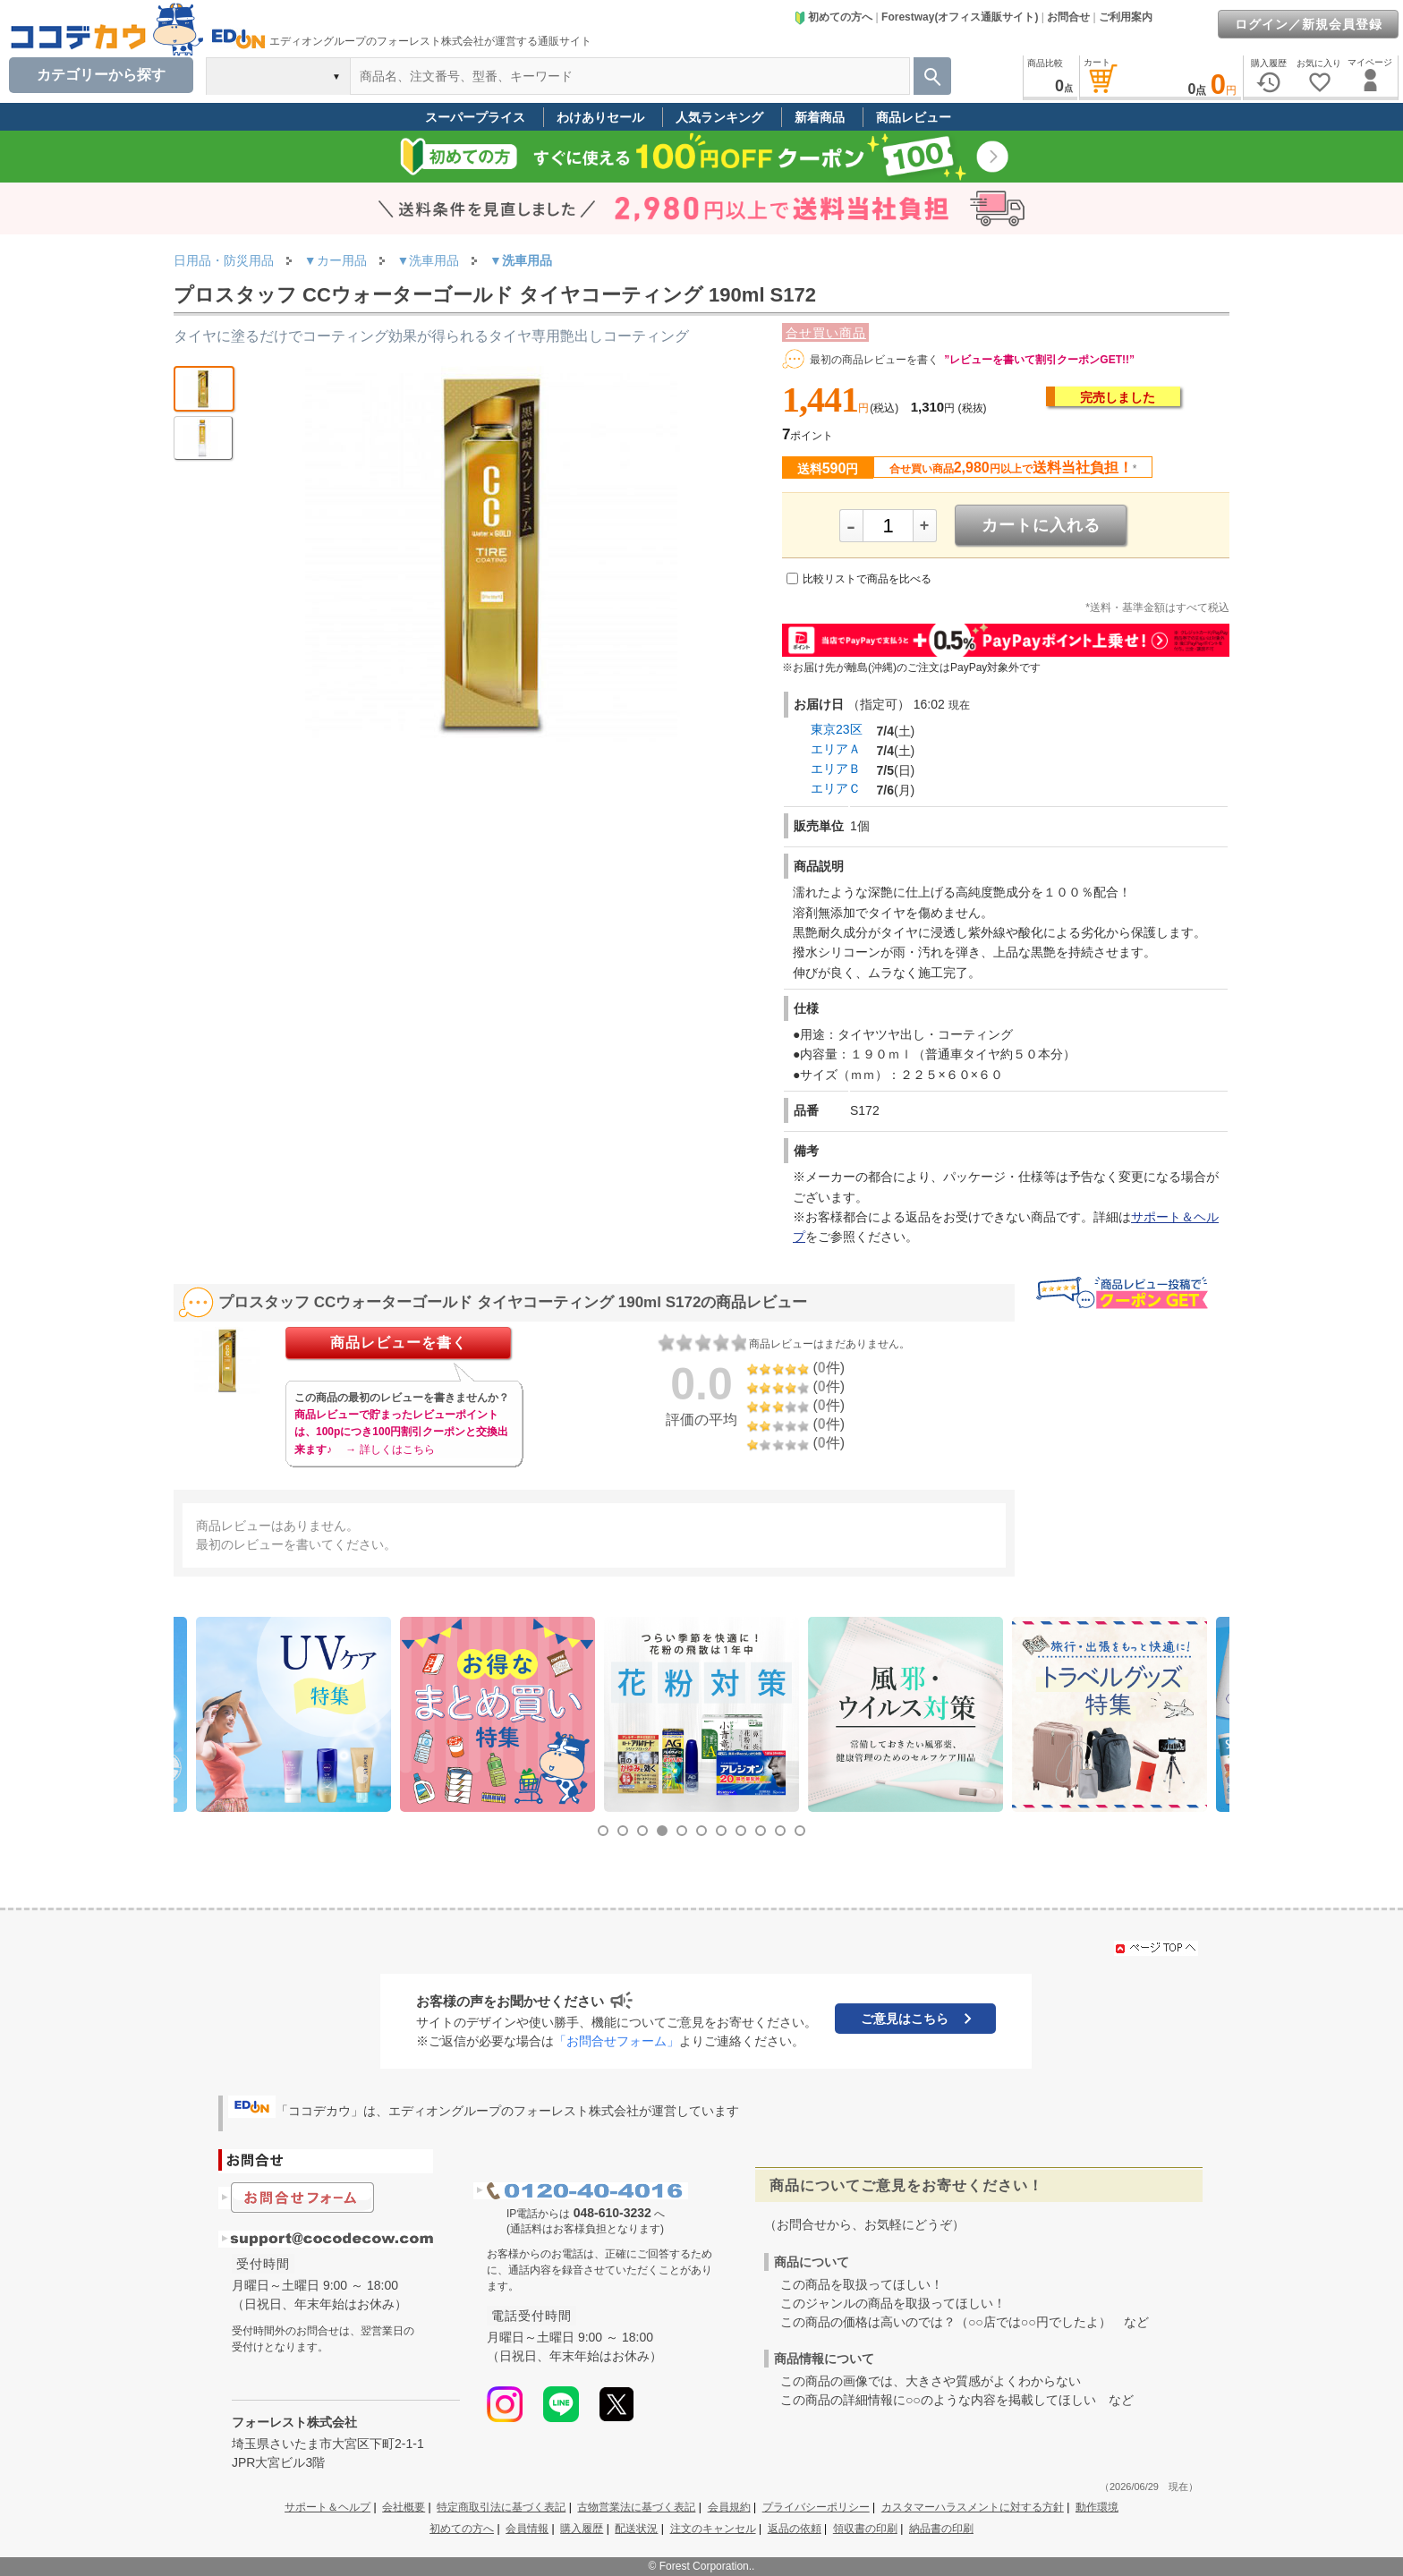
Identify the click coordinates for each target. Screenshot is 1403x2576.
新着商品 (820, 117)
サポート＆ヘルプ (327, 2507)
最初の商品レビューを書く (874, 359)
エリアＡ (836, 749)
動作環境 (1097, 2507)
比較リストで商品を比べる (867, 579)
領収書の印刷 (865, 2528)
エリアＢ (836, 768)
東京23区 (837, 729)
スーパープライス (475, 117)
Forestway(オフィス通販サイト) (959, 17)
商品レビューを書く (398, 1342)
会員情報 (527, 2528)
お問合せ (1068, 17)
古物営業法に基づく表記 (636, 2507)
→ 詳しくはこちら (389, 1449)
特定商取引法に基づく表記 (501, 2507)
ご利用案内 (1125, 17)
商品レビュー (913, 117)
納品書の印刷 (941, 2528)
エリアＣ (836, 788)
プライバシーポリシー (816, 2507)
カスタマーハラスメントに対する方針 (972, 2507)
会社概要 (403, 2507)
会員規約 (729, 2507)
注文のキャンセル (713, 2528)
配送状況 (636, 2528)
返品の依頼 (794, 2528)
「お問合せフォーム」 (616, 2041)
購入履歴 (581, 2528)
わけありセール (600, 117)
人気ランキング (719, 117)
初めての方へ (833, 17)
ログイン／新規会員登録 (1308, 24)
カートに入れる (1041, 525)
